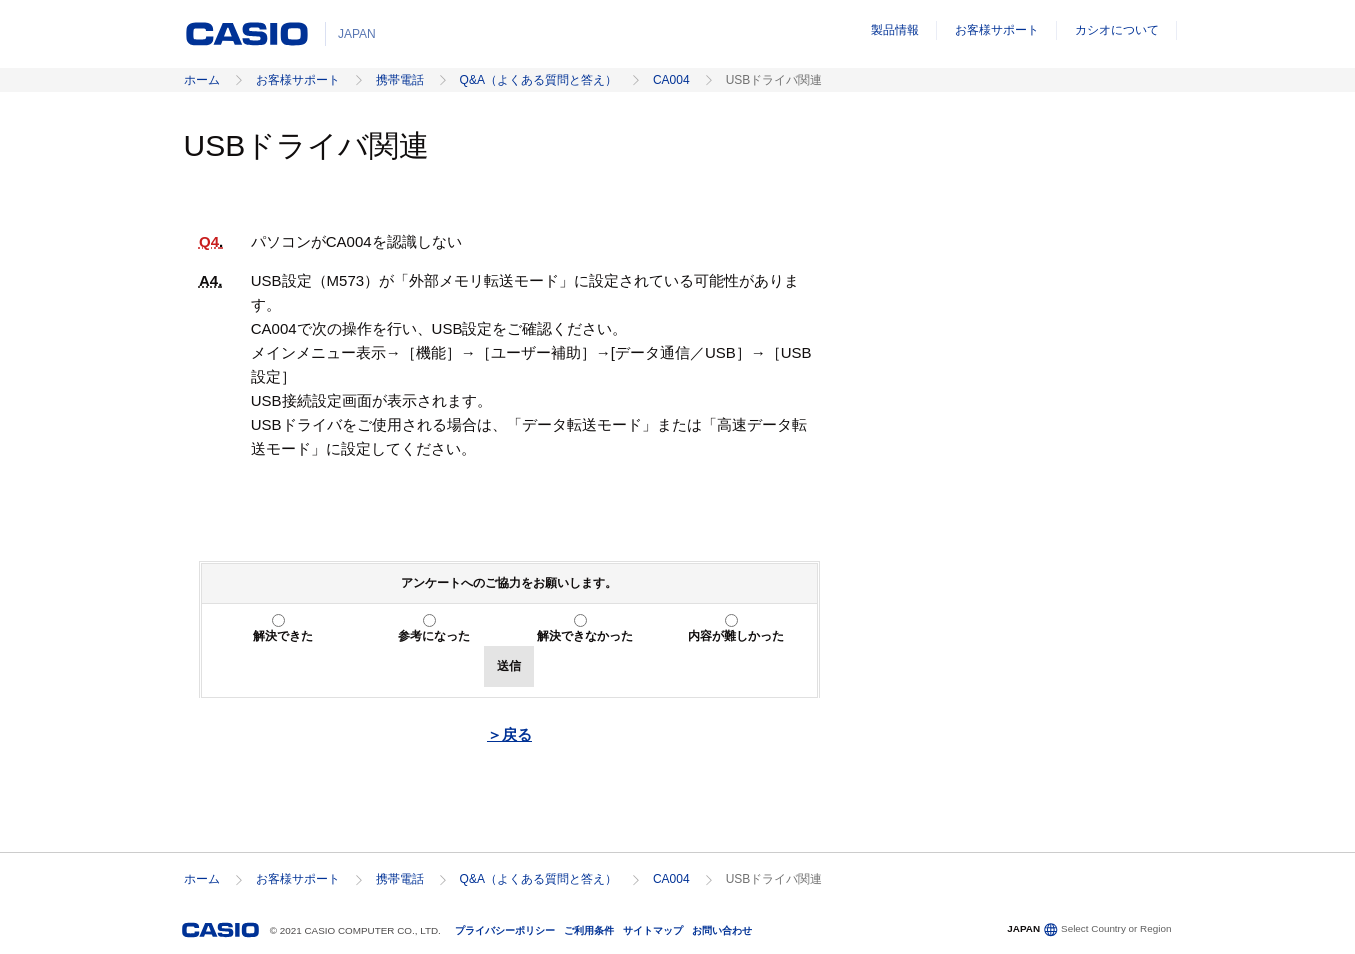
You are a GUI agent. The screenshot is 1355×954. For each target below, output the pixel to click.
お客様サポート (997, 30)
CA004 (671, 80)
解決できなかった (585, 636)
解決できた (283, 636)
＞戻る (509, 734)
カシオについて (1117, 30)
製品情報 (895, 30)
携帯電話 (400, 80)
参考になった (434, 636)
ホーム (202, 80)
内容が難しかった (736, 636)
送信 (509, 666)
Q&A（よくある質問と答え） (538, 80)
